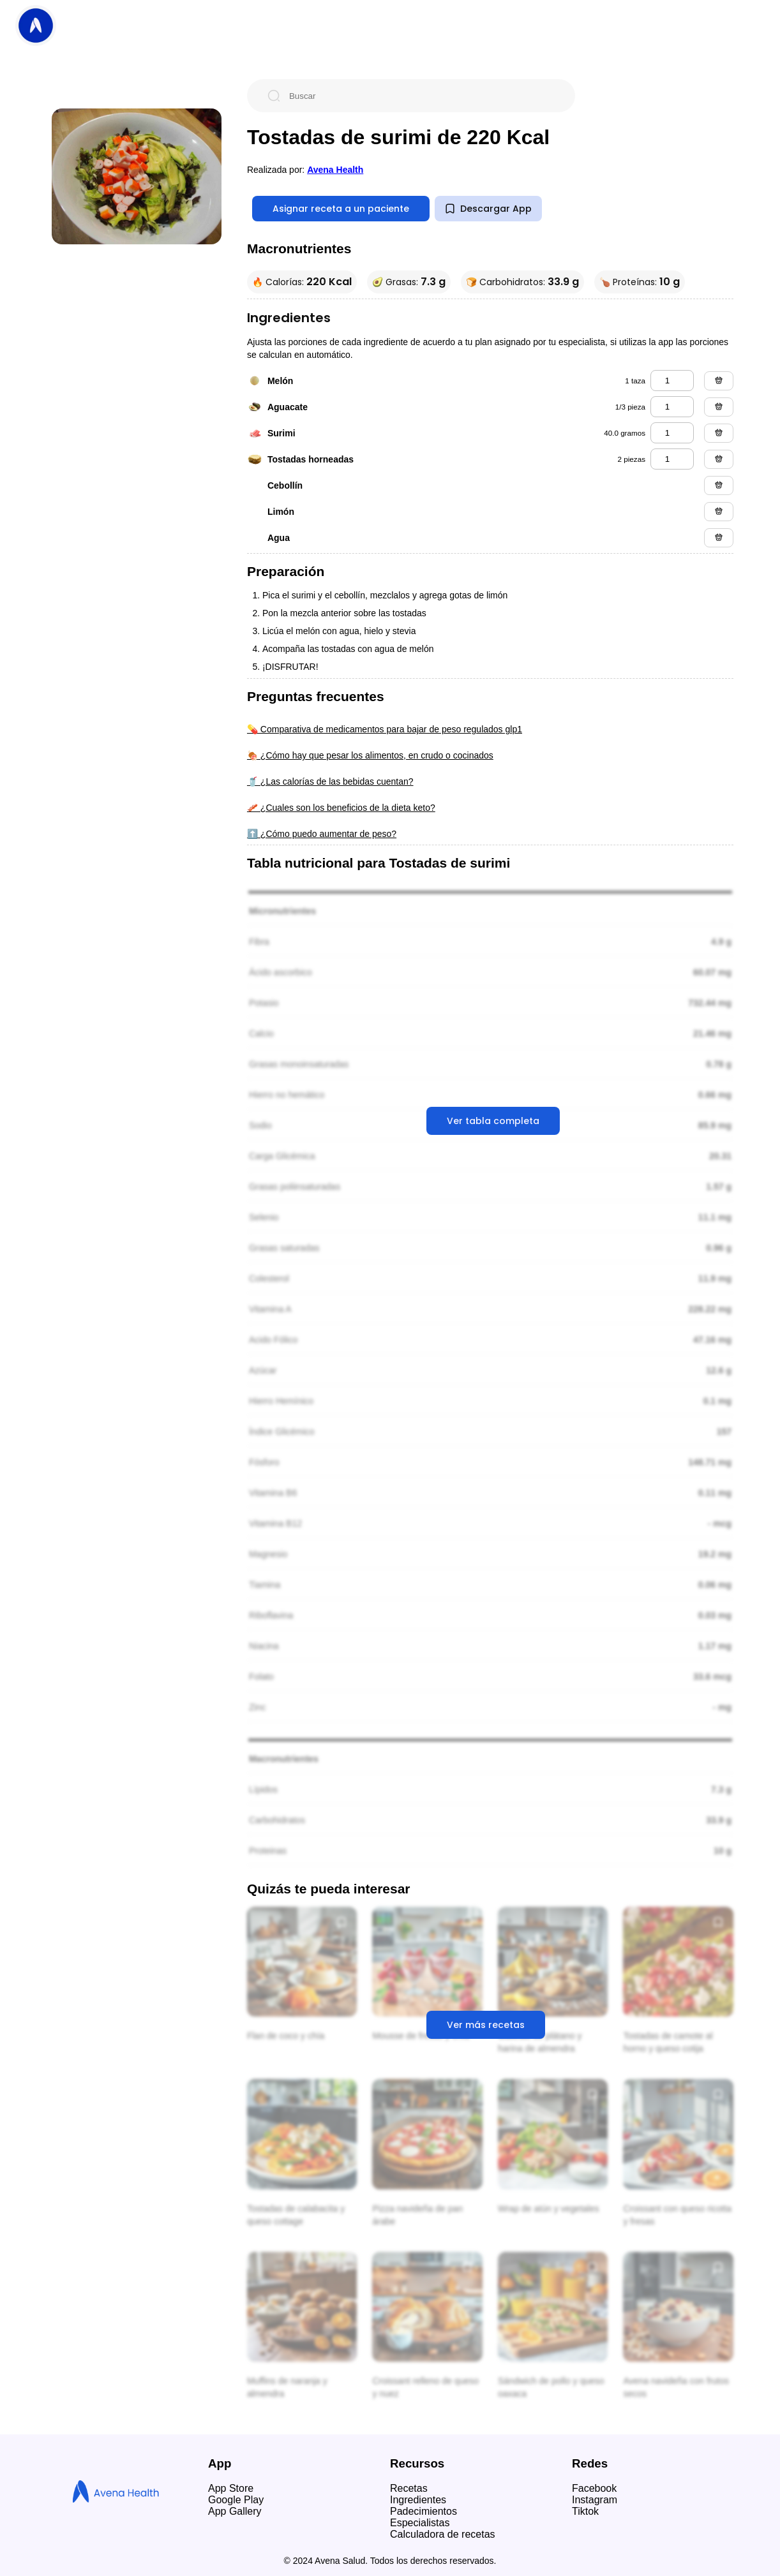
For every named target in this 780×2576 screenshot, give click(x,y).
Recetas (409, 2488)
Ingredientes (418, 2499)
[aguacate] (672, 406)
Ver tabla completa (493, 1120)
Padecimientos (423, 2511)
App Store (230, 2488)
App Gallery (235, 2511)
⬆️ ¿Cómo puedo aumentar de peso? (321, 834)
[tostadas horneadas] (672, 459)
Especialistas (419, 2522)
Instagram (594, 2499)
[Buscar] (421, 95)
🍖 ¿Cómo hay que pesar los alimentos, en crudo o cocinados (370, 755)
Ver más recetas (486, 2024)
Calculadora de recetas (442, 2534)
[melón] (672, 380)
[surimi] (672, 432)
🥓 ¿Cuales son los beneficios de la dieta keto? (341, 808)
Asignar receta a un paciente (341, 208)
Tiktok (585, 2511)
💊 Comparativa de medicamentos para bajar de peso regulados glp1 (384, 729)
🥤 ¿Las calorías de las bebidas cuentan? (330, 781)
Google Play (236, 2499)
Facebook (594, 2488)
